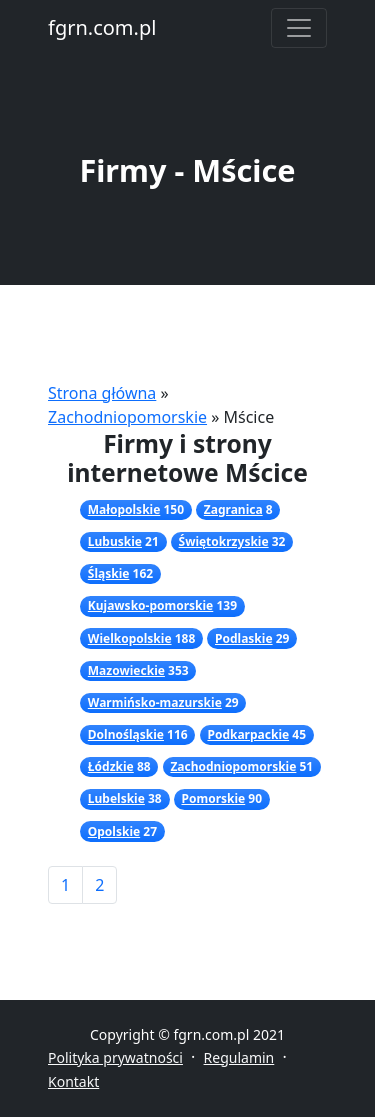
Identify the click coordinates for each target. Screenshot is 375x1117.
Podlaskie (244, 638)
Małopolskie (124, 509)
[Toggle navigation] (299, 28)
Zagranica (233, 509)
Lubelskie (116, 798)
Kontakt (73, 1081)
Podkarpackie (248, 734)
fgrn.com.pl (102, 27)
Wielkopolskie (130, 638)
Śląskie (109, 573)
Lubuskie (115, 541)
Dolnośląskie (126, 734)
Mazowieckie (126, 670)
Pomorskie (213, 798)
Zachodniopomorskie (127, 417)
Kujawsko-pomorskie (150, 605)
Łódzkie (111, 766)
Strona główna (102, 393)
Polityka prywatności (115, 1057)
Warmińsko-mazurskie (155, 702)
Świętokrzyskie (224, 541)
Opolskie (114, 831)
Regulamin (239, 1057)
